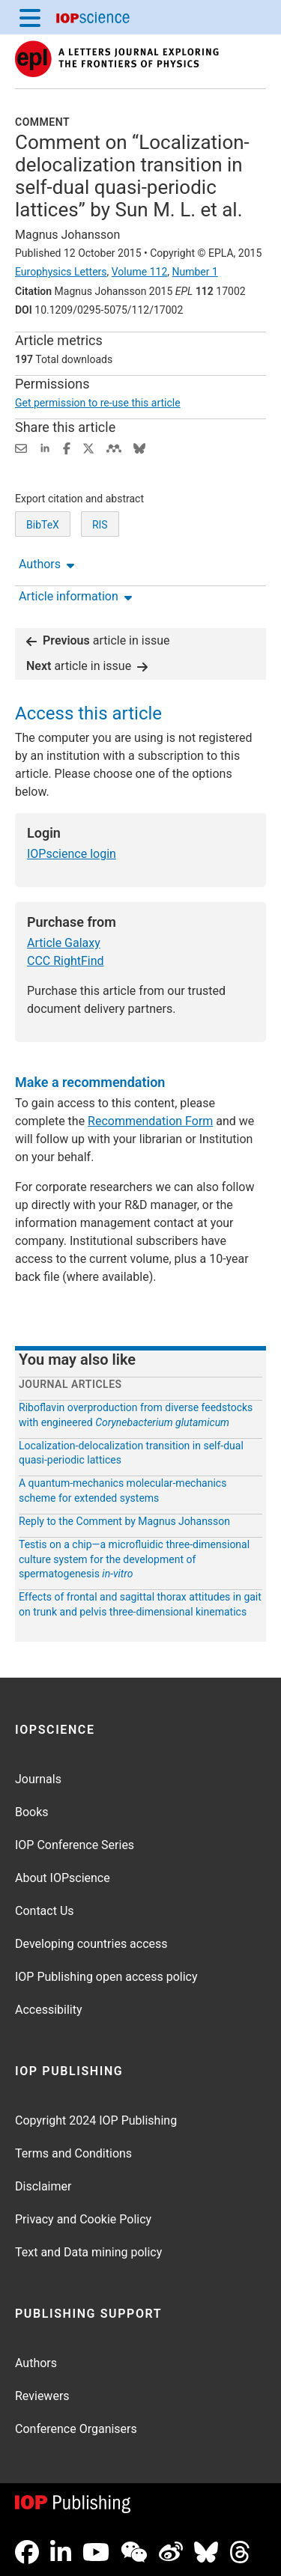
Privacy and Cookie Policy (83, 2219)
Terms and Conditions (73, 2153)
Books (32, 1812)
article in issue (98, 640)
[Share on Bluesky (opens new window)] (139, 447)
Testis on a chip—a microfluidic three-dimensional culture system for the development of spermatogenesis (134, 1559)
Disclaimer (43, 2186)
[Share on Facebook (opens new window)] (66, 447)
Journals (38, 1779)
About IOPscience (62, 1878)
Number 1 (194, 272)
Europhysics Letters (61, 272)
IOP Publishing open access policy (106, 1977)
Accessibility (48, 2010)
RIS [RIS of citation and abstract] (100, 525)
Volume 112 (139, 272)
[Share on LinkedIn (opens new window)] (45, 447)
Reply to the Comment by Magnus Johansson (124, 1521)
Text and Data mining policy (88, 2252)
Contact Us (44, 1911)
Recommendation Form (150, 1121)
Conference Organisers (76, 2429)
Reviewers (42, 2396)
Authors (36, 2363)
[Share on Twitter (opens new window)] (88, 447)
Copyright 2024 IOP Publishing (96, 2120)
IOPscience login (71, 854)
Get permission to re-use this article (98, 403)
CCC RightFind (65, 961)
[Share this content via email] (21, 447)
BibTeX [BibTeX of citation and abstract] (42, 525)
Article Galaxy (63, 943)
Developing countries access (91, 1944)
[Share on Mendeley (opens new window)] (113, 447)
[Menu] (30, 17)
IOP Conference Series (74, 1845)
